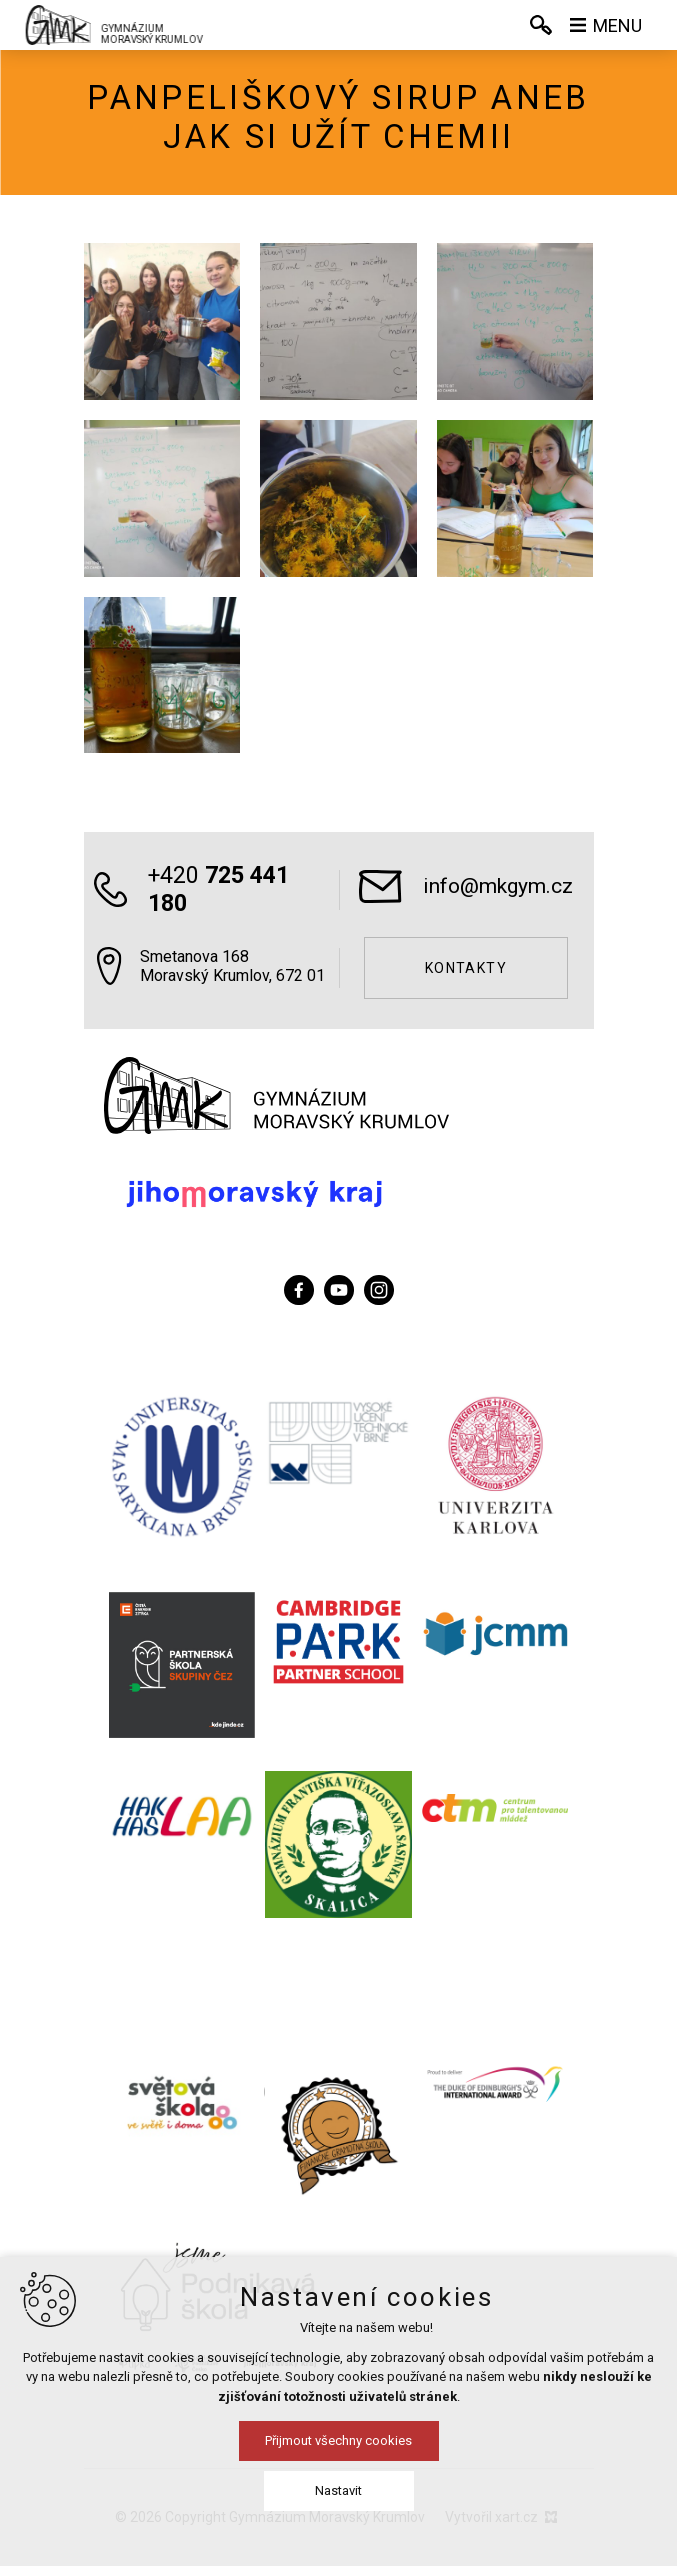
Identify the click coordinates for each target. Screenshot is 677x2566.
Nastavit (338, 2490)
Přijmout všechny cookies (338, 2440)
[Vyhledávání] (541, 25)
